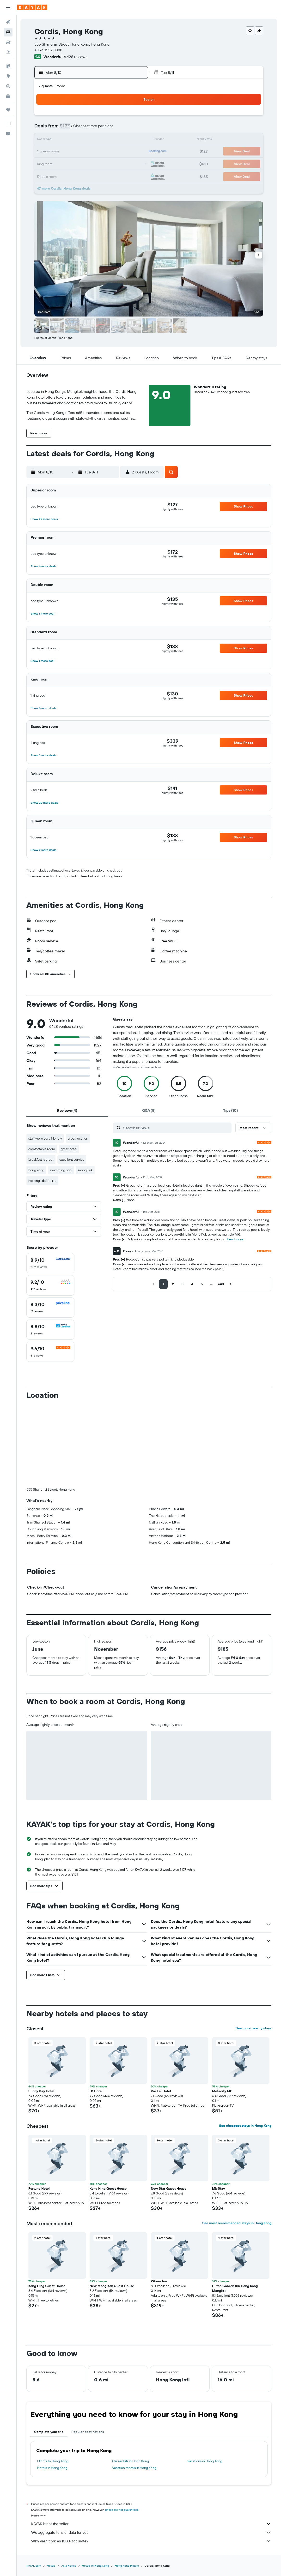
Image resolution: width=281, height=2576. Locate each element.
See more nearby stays (253, 1948)
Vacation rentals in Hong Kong (134, 2388)
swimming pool (61, 1170)
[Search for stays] (8, 32)
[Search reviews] (176, 1127)
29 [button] (132, 163)
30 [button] (63, 174)
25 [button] (86, 163)
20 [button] (109, 151)
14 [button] (121, 140)
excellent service (71, 1159)
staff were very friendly (45, 1138)
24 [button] (75, 163)
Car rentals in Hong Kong (130, 2381)
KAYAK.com (33, 2486)
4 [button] (87, 128)
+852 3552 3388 (48, 50)
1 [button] (132, 117)
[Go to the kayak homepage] (32, 7)
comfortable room (41, 1149)
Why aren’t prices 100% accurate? (151, 2461)
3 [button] (75, 128)
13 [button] (109, 140)
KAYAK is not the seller (151, 2444)
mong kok (85, 1170)
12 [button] (98, 140)
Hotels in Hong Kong (52, 2388)
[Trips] (8, 110)
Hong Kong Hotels (127, 2486)
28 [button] (121, 163)
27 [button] (110, 163)
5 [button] (98, 128)
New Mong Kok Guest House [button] (112, 2206)
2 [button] (63, 128)
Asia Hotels (68, 2486)
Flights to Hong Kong (52, 2381)
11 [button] (86, 140)
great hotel (69, 1149)
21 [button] (121, 151)
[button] (8, 7)
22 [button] (132, 151)
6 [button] (110, 128)
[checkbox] (50, 1263)
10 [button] (75, 140)
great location (78, 1138)
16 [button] (63, 151)
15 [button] (132, 140)
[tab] (67, 1110)
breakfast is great (41, 1159)
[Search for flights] (8, 22)
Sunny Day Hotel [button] (41, 2011)
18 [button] (86, 151)
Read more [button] (235, 1239)
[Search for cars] (8, 42)
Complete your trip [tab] (49, 2352)
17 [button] (75, 151)
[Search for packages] (8, 52)
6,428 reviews (75, 56)
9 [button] (63, 140)
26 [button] (98, 163)
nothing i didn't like (42, 1180)
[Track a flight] (8, 86)
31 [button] (75, 174)
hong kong (36, 1170)
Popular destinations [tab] (87, 2352)
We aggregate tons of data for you (151, 2453)
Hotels (51, 2486)
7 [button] (121, 128)
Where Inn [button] (159, 2201)
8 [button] (133, 128)
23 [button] (63, 163)
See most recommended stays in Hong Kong (236, 2143)
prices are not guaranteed (122, 2430)
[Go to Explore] (8, 76)
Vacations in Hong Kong (204, 2381)
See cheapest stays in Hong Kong (245, 2046)
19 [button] (98, 151)
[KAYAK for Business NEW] (8, 96)
